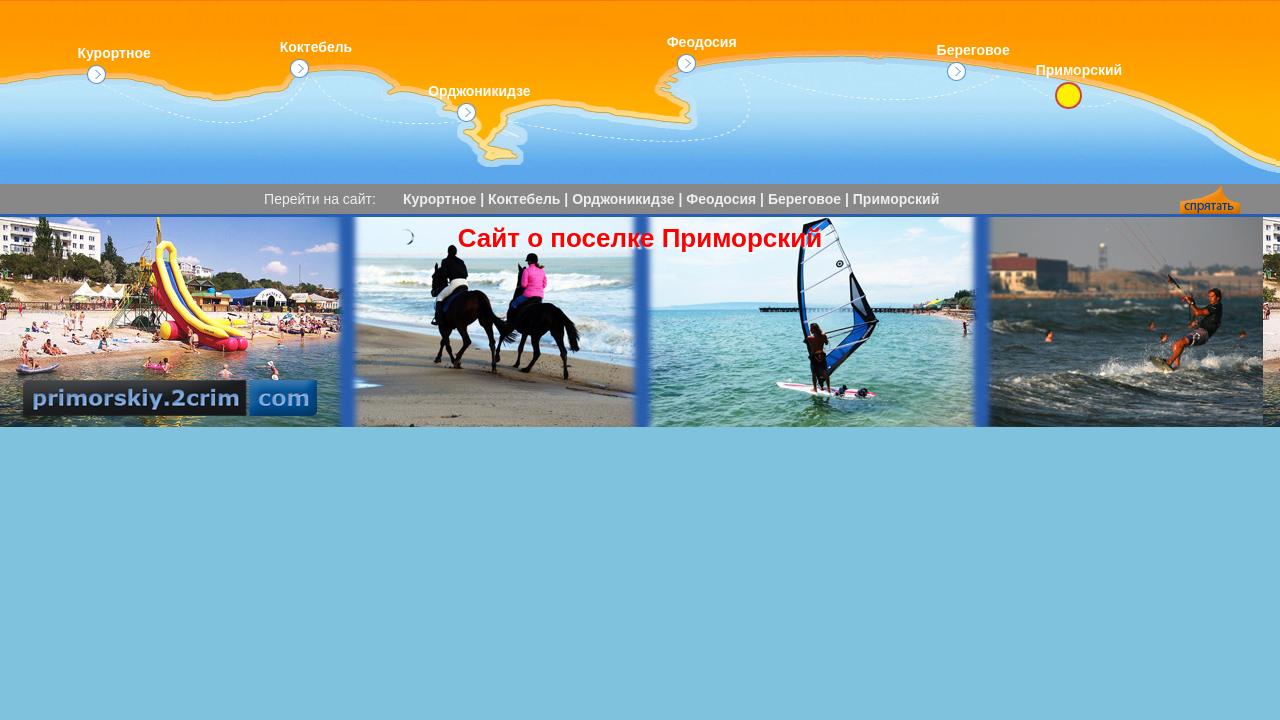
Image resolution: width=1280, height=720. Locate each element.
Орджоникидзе (479, 102)
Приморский (896, 199)
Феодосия (702, 53)
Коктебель (316, 58)
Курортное (113, 64)
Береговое (973, 61)
